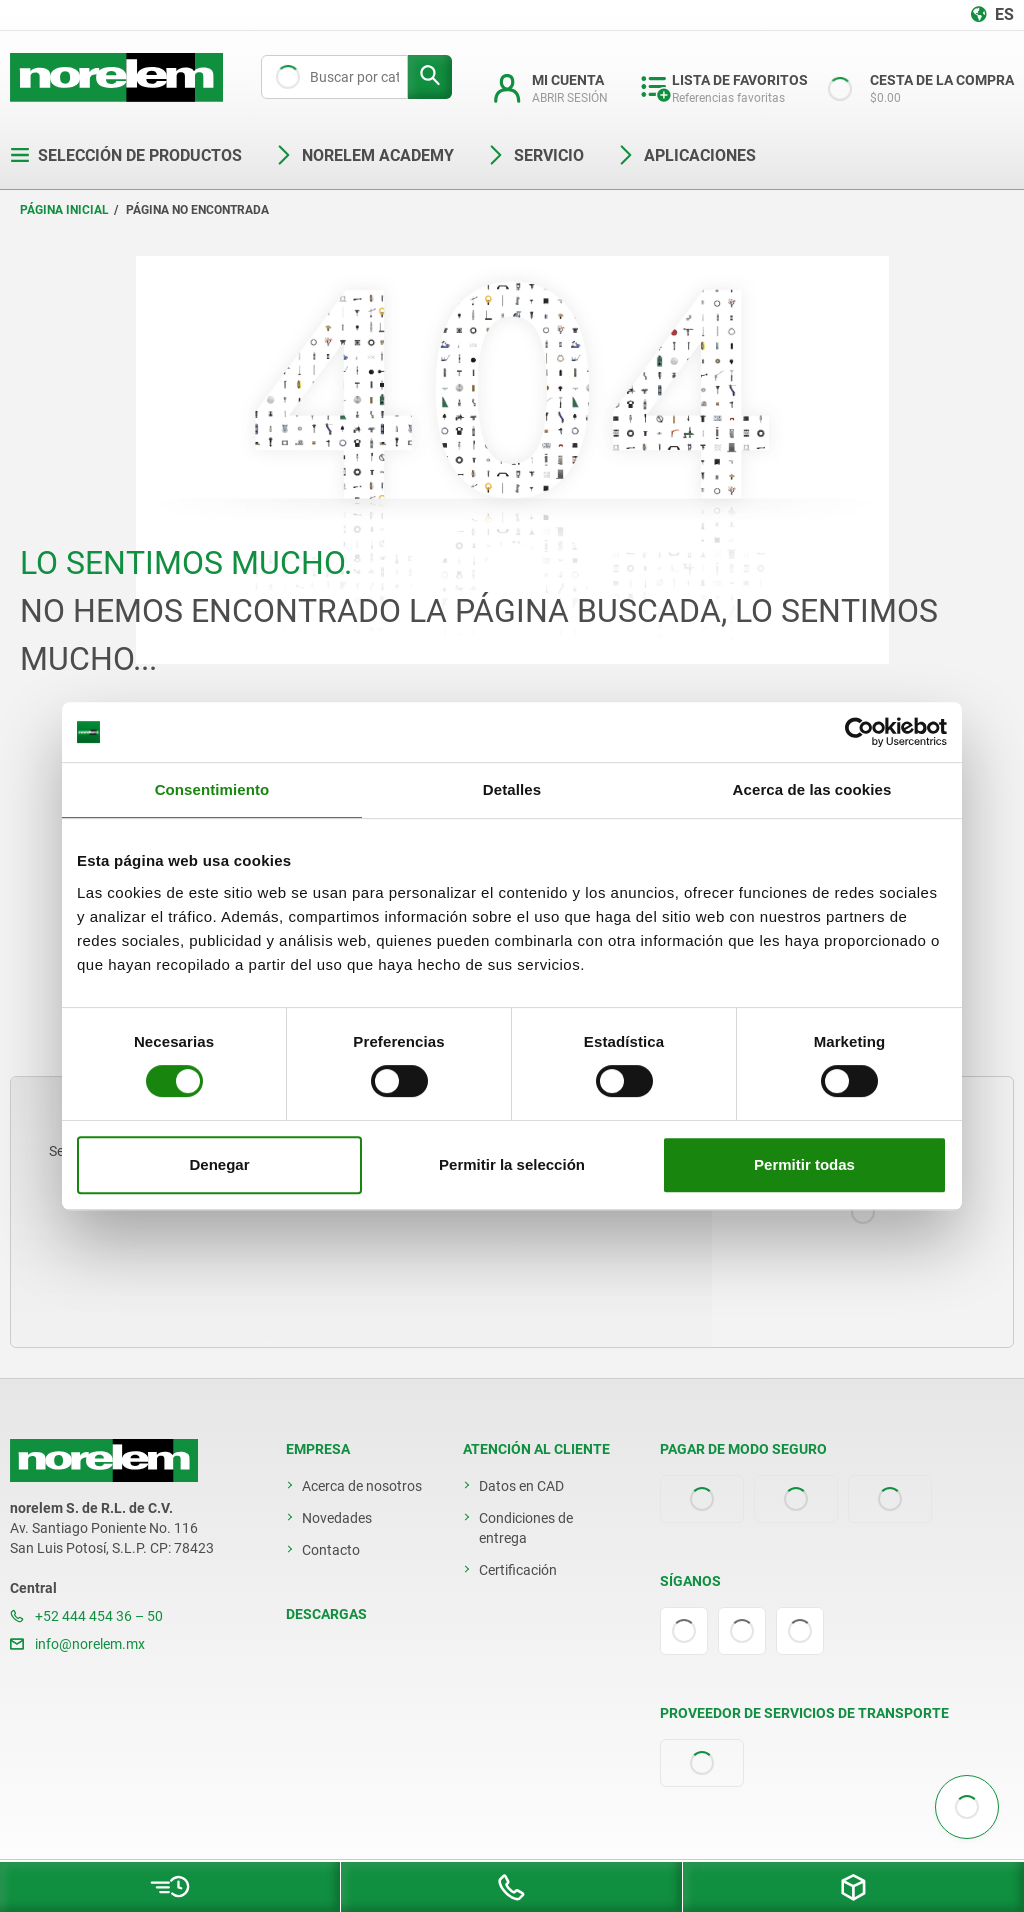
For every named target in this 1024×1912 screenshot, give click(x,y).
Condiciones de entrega (526, 1528)
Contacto (331, 1550)
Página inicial (64, 210)
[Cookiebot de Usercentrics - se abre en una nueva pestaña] (859, 732)
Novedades (337, 1518)
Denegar (219, 1164)
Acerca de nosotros (362, 1486)
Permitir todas (804, 1164)
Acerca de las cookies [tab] (812, 789)
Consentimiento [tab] (212, 789)
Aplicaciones (686, 155)
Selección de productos (126, 155)
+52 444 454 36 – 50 (86, 1616)
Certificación (518, 1570)
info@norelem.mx (77, 1644)
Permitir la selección (512, 1164)
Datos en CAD (521, 1486)
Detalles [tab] (512, 789)
